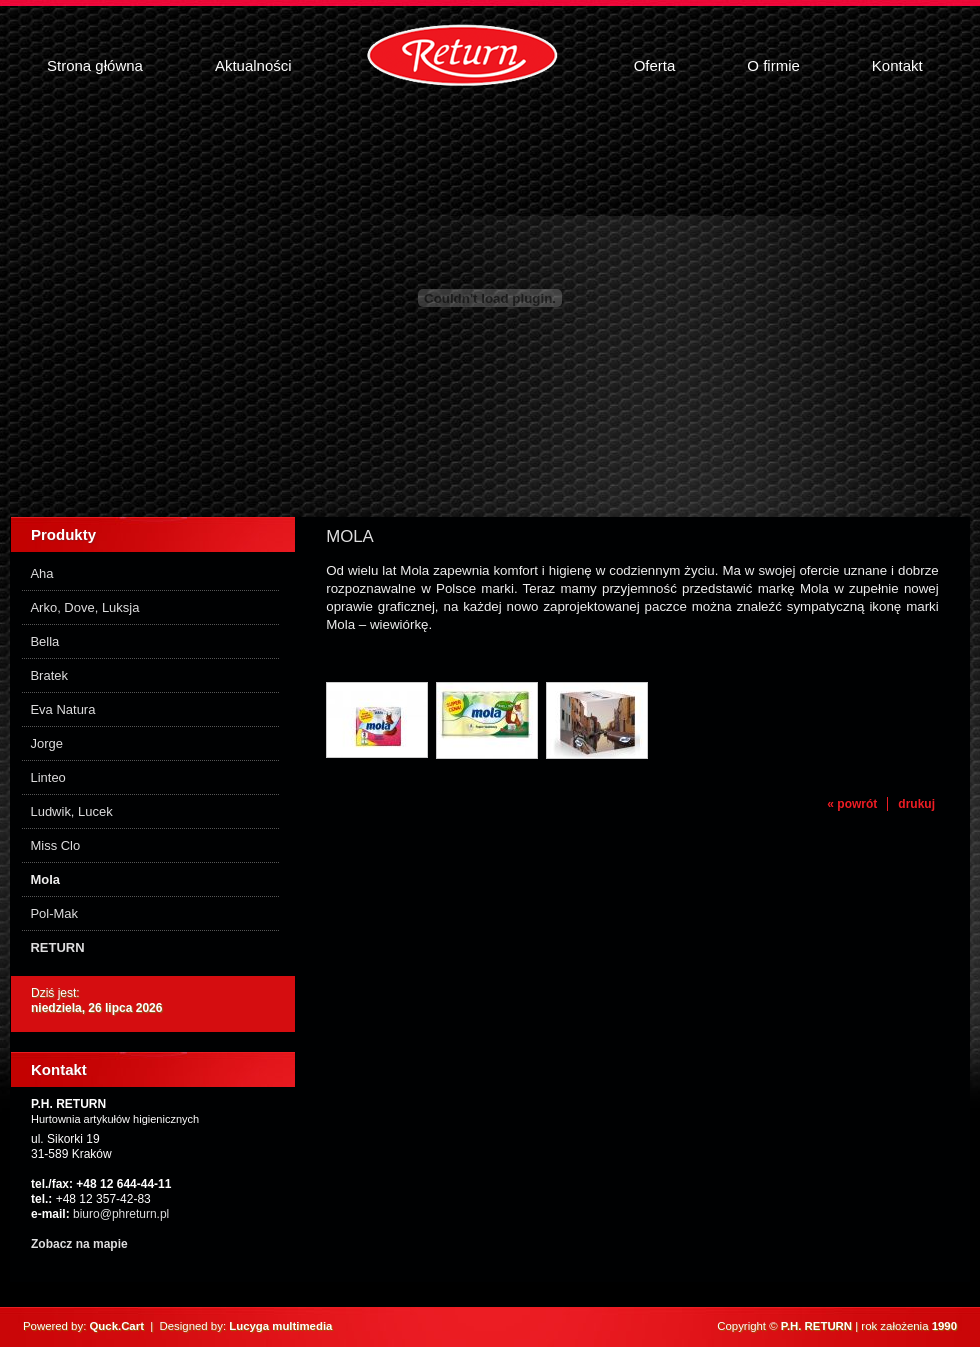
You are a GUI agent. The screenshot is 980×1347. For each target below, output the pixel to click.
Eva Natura (62, 709)
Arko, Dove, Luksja (84, 607)
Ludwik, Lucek (71, 811)
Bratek (49, 675)
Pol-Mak (54, 913)
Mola (45, 879)
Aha (41, 573)
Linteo (47, 777)
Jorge (46, 743)
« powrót (852, 804)
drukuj (916, 804)
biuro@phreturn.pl (121, 1214)
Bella (44, 641)
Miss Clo (55, 845)
